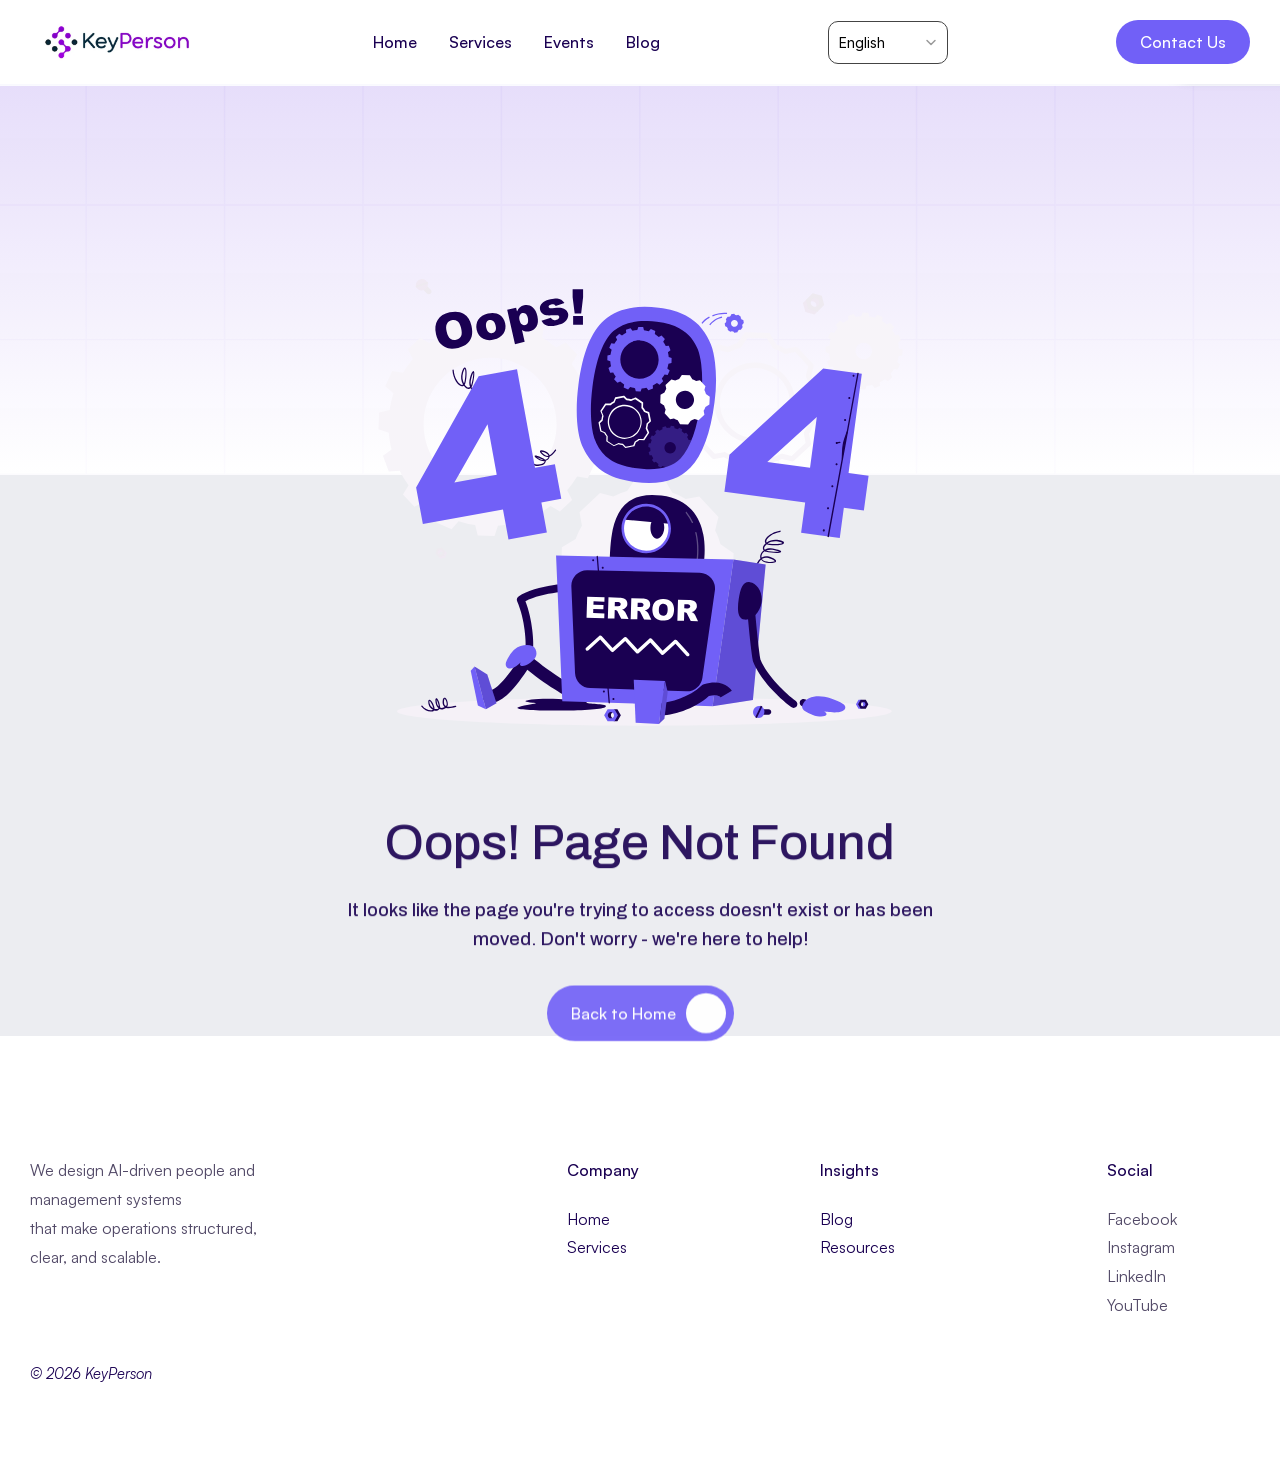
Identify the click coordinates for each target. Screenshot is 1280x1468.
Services (597, 1247)
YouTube (1137, 1305)
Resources (857, 1247)
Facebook (1142, 1219)
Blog (836, 1219)
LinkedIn (1136, 1276)
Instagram (1141, 1247)
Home (588, 1219)
